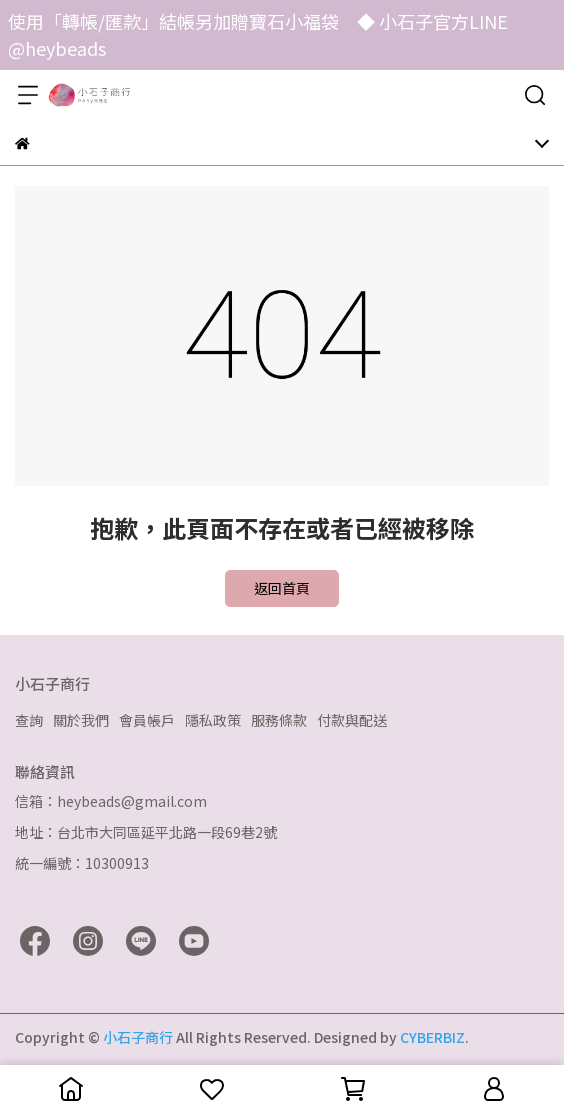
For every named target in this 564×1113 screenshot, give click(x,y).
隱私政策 (213, 720)
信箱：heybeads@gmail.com (111, 801)
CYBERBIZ (432, 1037)
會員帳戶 (147, 720)
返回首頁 (282, 588)
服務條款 (279, 720)
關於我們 (81, 720)
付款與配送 (352, 720)
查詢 (29, 720)
